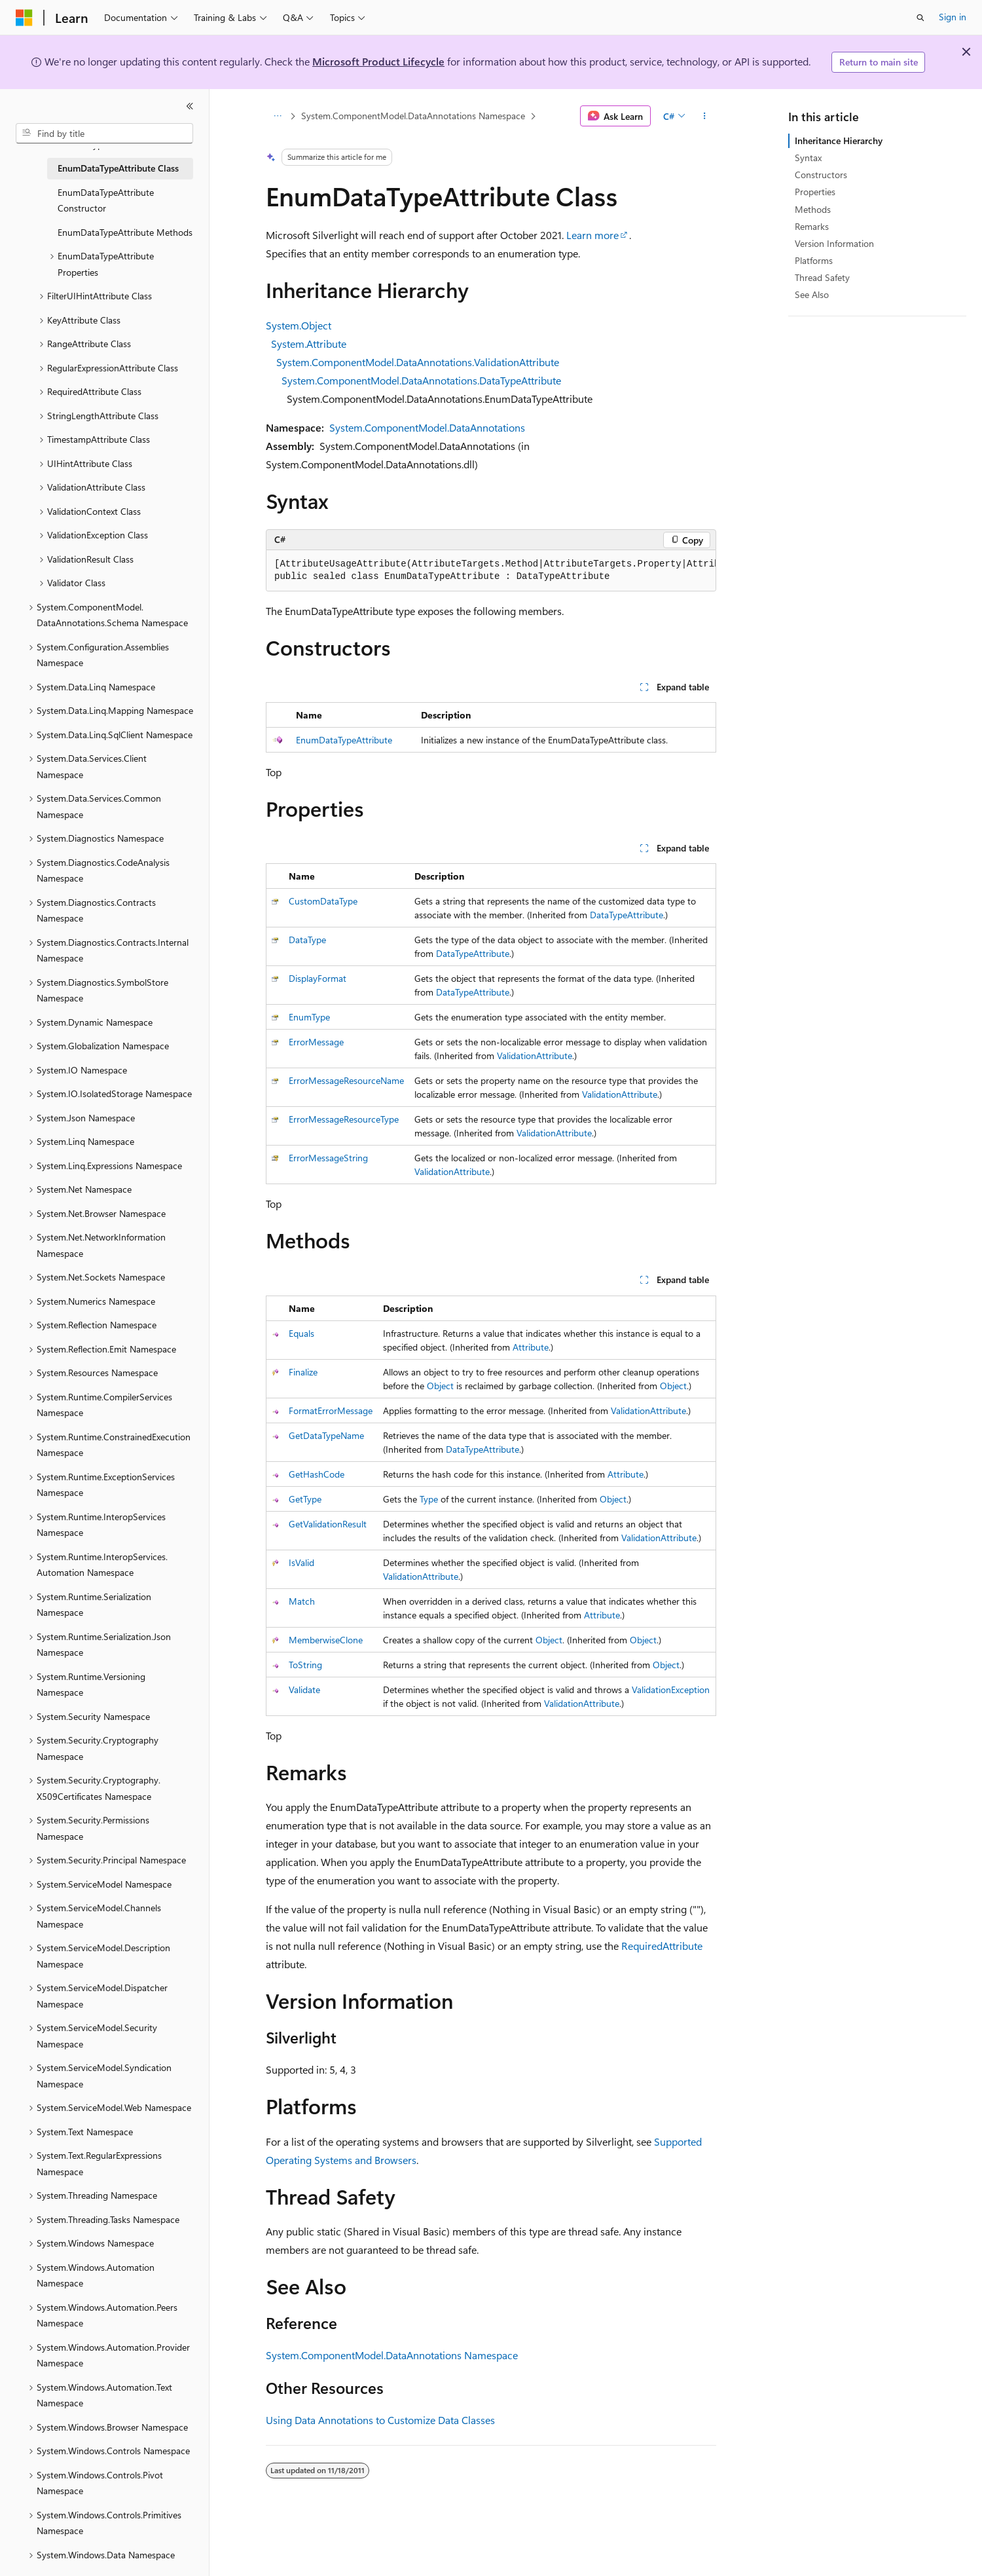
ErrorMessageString (328, 1157)
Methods (813, 209)
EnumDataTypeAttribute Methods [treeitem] (125, 232)
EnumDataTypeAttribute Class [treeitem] (118, 168)
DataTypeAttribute (626, 914)
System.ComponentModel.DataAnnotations (427, 427)
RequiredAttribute (661, 1945)
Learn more (592, 235)
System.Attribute (308, 343)
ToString (305, 1664)
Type (429, 1499)
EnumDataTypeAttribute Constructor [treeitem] (106, 200)
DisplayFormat (317, 978)
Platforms (814, 260)
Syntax (808, 157)
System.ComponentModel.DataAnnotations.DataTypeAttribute (421, 380)
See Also (812, 294)
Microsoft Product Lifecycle (378, 61)
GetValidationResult (328, 1524)
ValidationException (671, 1689)
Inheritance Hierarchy (838, 140)
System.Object (298, 325)
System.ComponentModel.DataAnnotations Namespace (413, 115)
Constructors (821, 174)
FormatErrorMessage (331, 1410)
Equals (301, 1333)
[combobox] (104, 133)
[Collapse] (190, 106)
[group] (491, 570)
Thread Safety (822, 277)
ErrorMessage (316, 1042)
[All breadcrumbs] (277, 115)
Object (440, 1385)
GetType (305, 1499)
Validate (304, 1689)
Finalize (303, 1372)
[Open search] (920, 17)
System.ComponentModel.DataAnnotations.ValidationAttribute (417, 362)
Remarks (812, 226)
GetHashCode (316, 1474)
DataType (307, 939)
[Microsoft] (24, 17)
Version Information (834, 243)
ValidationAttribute (534, 1055)
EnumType (309, 1017)
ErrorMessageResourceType (344, 1119)
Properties (815, 191)
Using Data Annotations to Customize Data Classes (380, 2420)
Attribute (531, 1347)
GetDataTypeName (326, 1435)
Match (302, 1601)
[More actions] (704, 115)
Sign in (952, 16)
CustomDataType (323, 901)
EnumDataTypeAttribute (344, 740)
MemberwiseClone (326, 1639)
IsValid (301, 1562)
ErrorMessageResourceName (346, 1080)
